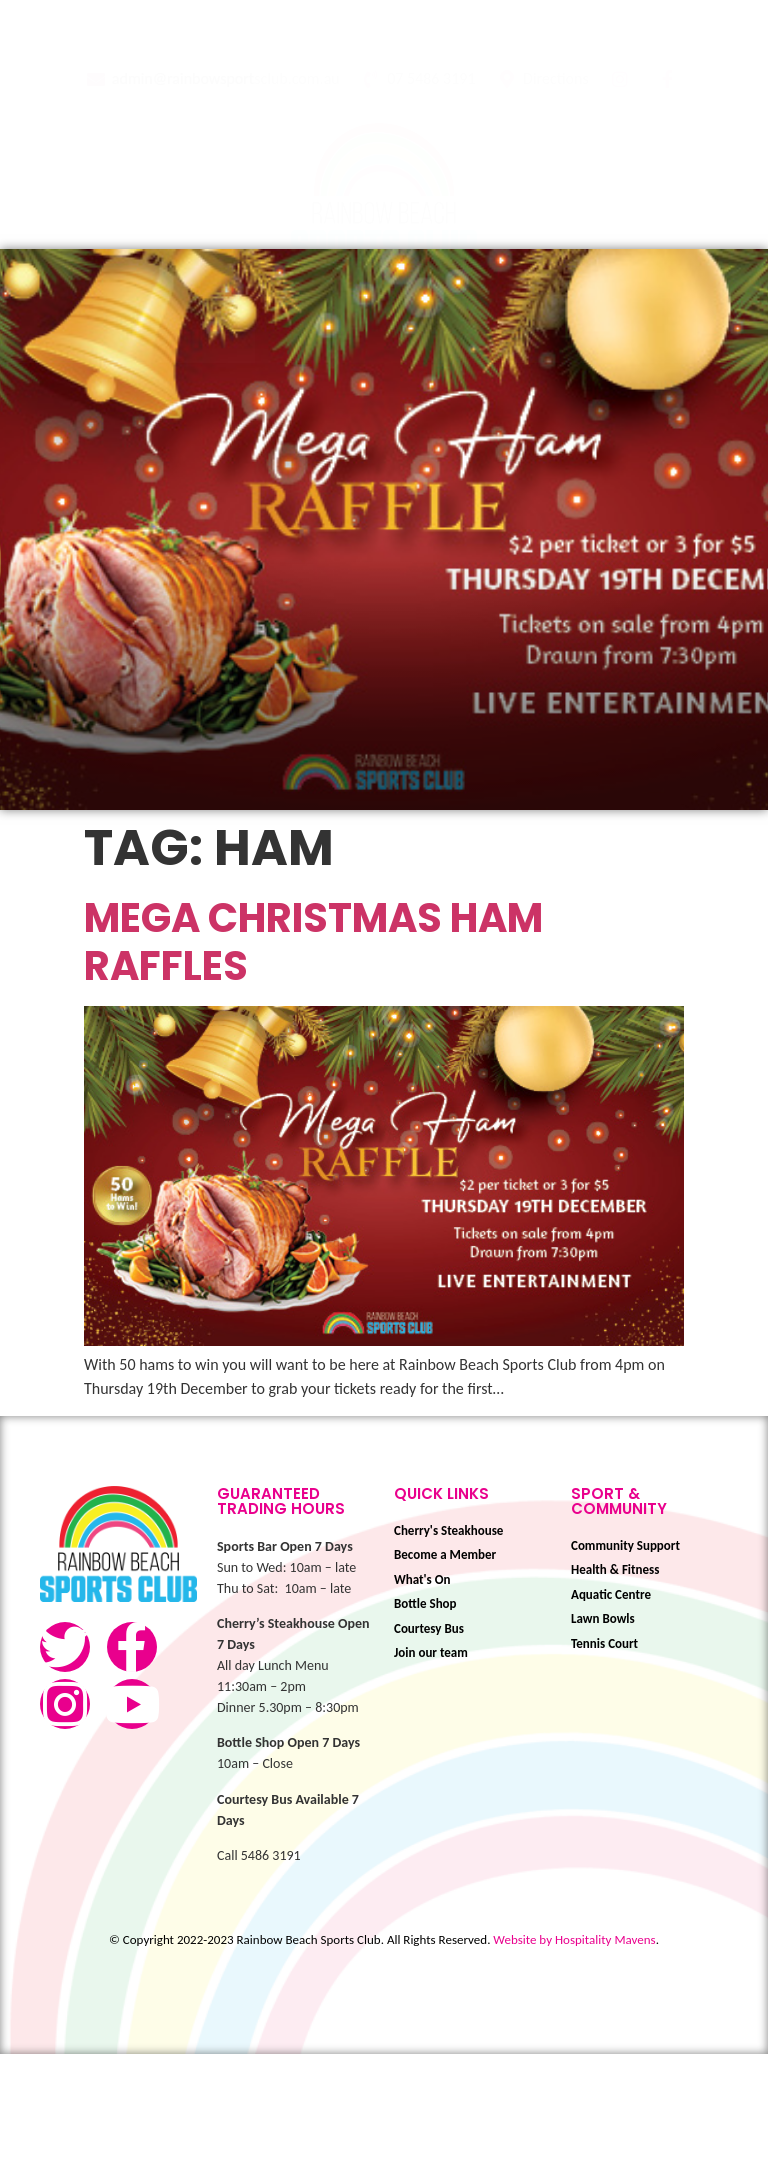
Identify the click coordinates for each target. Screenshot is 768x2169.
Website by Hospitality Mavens (574, 2053)
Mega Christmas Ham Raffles (313, 1056)
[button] (392, 297)
